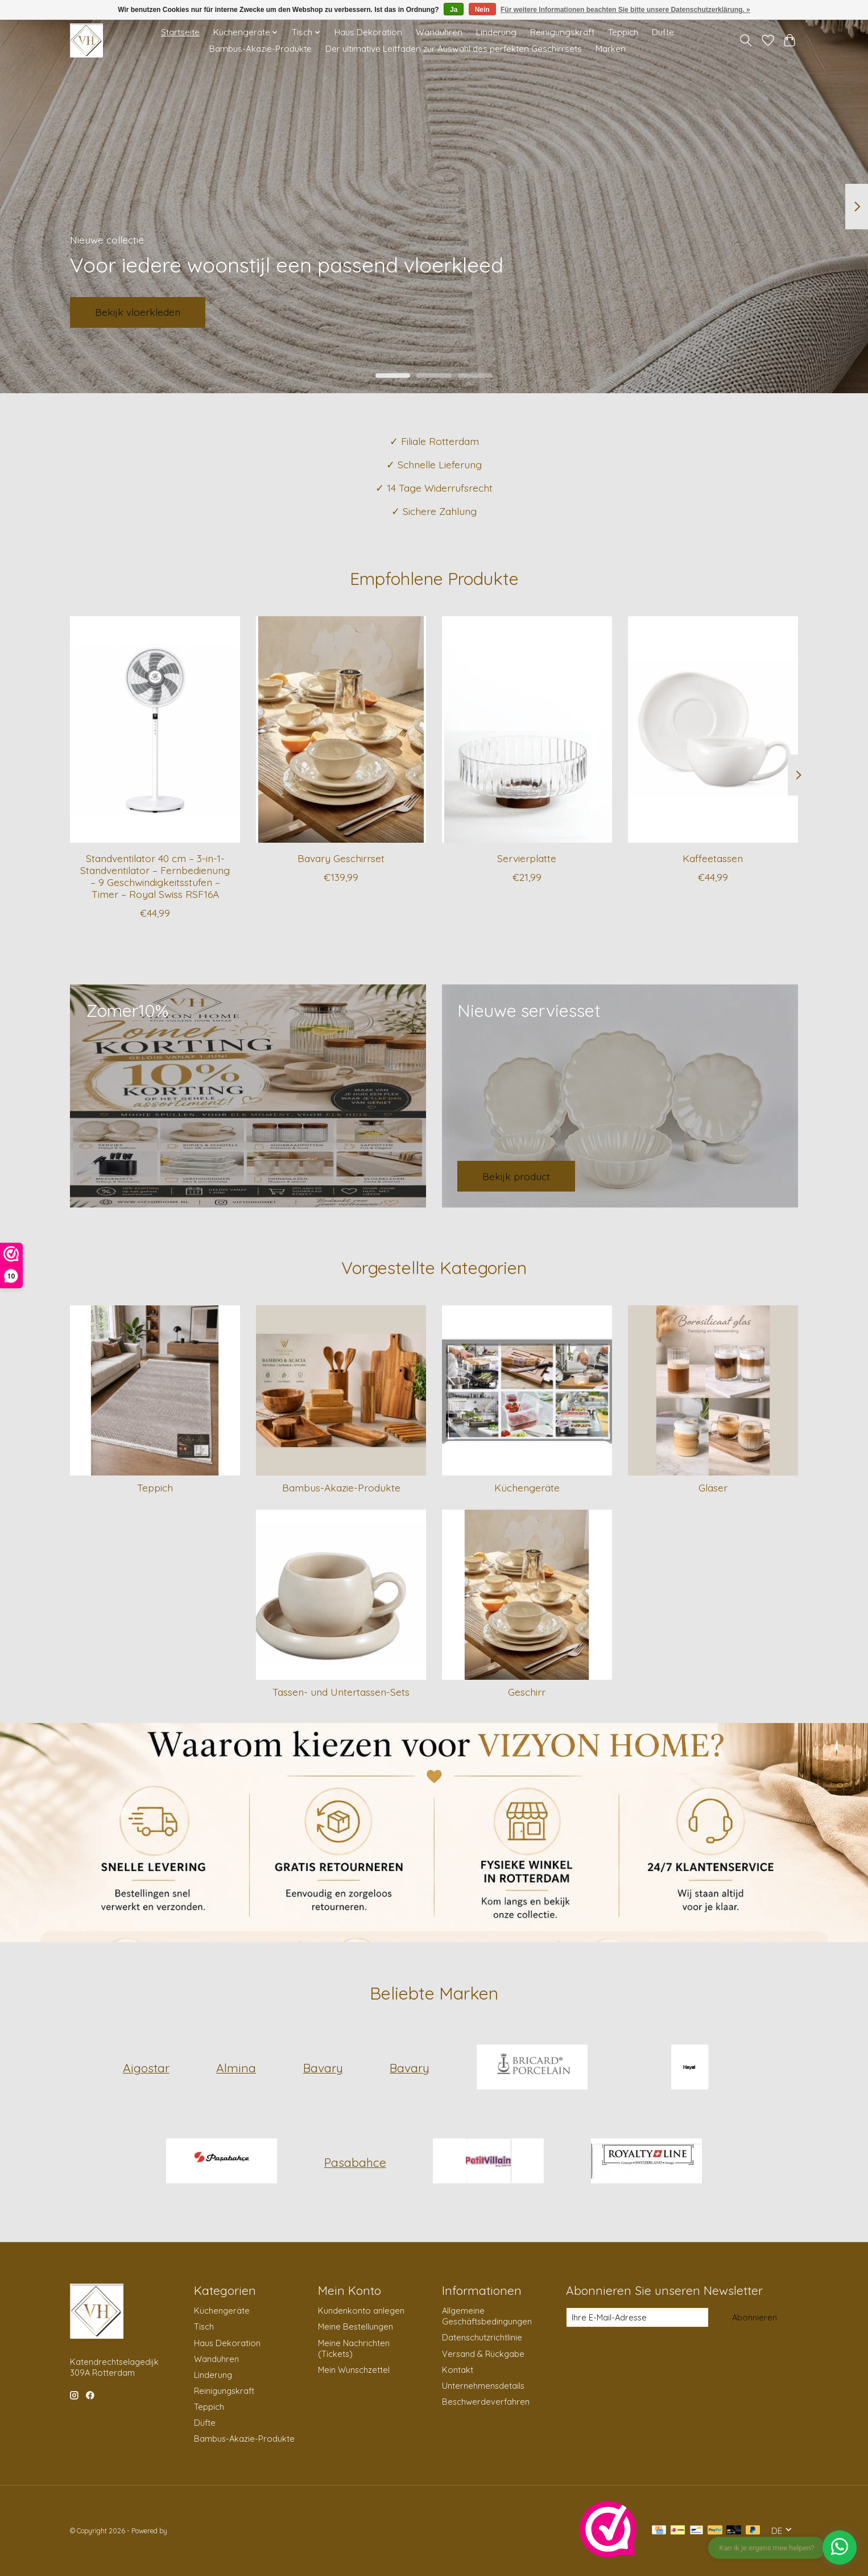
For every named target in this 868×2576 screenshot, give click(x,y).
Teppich (623, 32)
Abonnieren (754, 2317)
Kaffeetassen (713, 857)
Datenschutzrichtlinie (482, 2337)
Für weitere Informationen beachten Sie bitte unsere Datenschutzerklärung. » (625, 10)
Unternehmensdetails (483, 2385)
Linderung (496, 32)
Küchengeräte (527, 1487)
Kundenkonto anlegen (361, 2310)
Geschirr (526, 1691)
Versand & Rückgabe (483, 2353)
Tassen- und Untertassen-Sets (341, 1691)
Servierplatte (526, 857)
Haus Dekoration (368, 32)
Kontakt (457, 2369)
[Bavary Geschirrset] (341, 729)
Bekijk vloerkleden (137, 312)
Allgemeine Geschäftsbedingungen (487, 2316)
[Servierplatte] (527, 729)
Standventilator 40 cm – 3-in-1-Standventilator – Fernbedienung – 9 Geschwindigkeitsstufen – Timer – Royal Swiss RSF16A (155, 875)
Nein (482, 10)
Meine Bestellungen (355, 2326)
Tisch (204, 2326)
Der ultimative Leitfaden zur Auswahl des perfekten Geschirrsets (453, 48)
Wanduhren (439, 32)
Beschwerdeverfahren (486, 2401)
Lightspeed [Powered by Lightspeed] (185, 2530)
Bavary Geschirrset (341, 857)
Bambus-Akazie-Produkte (260, 48)
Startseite (180, 32)
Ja (453, 10)
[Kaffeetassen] (713, 729)
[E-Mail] (637, 2317)
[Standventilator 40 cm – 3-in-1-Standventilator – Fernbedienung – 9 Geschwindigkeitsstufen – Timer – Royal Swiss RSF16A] (155, 729)
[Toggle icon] (746, 40)
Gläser (713, 1487)
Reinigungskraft (562, 32)
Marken (611, 48)
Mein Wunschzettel (354, 2369)
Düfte (663, 32)
